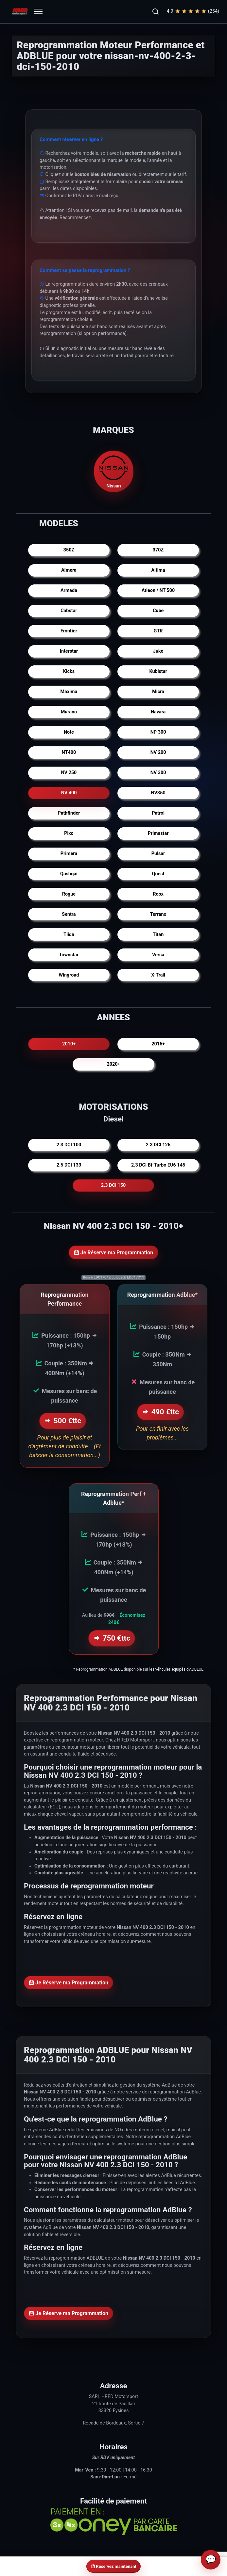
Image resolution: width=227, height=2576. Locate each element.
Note (69, 732)
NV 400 (69, 793)
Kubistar (158, 671)
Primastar (158, 833)
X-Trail (158, 975)
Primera (69, 853)
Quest (158, 874)
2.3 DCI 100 (69, 1145)
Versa (158, 955)
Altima (158, 570)
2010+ (69, 1044)
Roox (158, 894)
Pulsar (158, 853)
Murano (69, 712)
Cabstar (69, 610)
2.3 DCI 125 (158, 1145)
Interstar (69, 651)
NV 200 (158, 752)
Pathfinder (69, 813)
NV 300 (158, 772)
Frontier (69, 631)
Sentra (69, 914)
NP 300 (158, 732)
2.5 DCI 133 (69, 1165)
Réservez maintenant (113, 2566)
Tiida (68, 934)
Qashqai (69, 874)
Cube (158, 610)
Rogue (69, 894)
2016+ (158, 1044)
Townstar (69, 955)
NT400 (69, 752)
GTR (158, 631)
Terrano (158, 914)
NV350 (158, 793)
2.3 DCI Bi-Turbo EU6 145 (158, 1165)
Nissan (113, 471)
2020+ (113, 1064)
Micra (158, 691)
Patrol (158, 813)
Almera (68, 570)
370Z (158, 550)
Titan (158, 934)
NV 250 (69, 772)
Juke (158, 651)
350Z (69, 550)
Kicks (69, 671)
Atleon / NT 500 (158, 590)
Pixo (68, 833)
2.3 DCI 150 (113, 1185)
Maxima (69, 691)
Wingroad (69, 975)
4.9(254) (193, 11)
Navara (158, 712)
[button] (155, 11)
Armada (69, 590)
